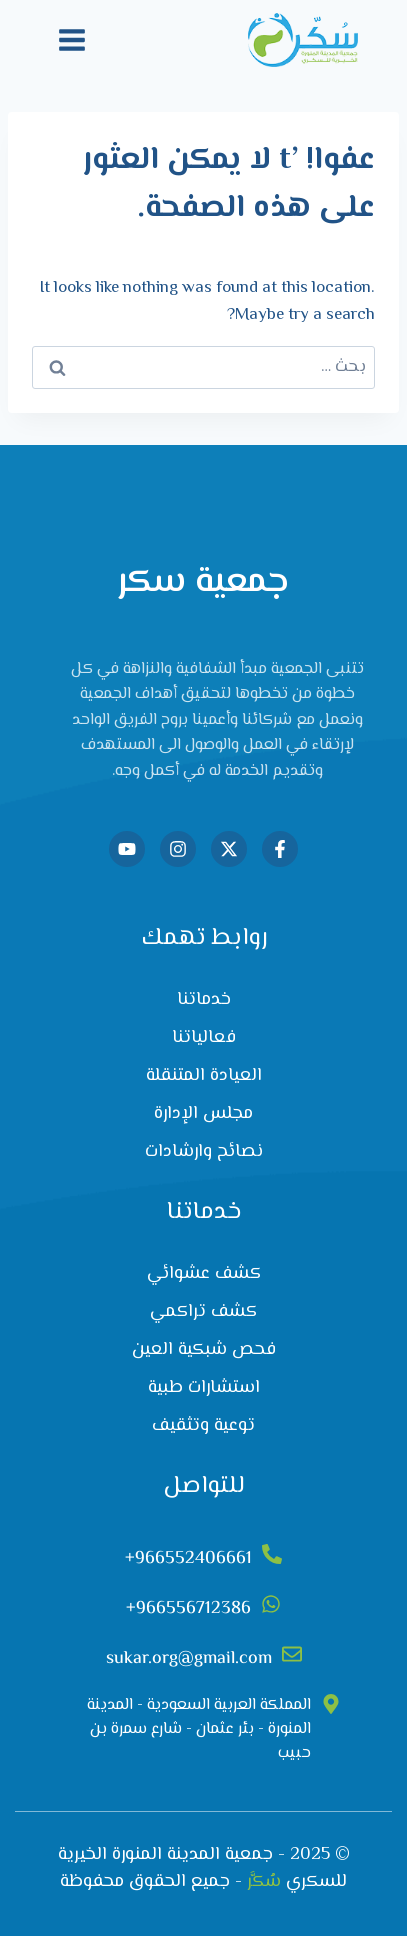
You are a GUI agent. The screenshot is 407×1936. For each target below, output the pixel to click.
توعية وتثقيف (203, 1426)
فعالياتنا (204, 1038)
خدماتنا (204, 1000)
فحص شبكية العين (204, 1350)
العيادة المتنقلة (204, 1076)
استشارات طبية (204, 1388)
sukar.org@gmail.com (189, 1659)
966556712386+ (188, 1609)
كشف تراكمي (203, 1312)
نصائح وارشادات (204, 1152)
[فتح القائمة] (72, 39)
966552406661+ (188, 1559)
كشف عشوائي (204, 1274)
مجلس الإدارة (203, 1114)
